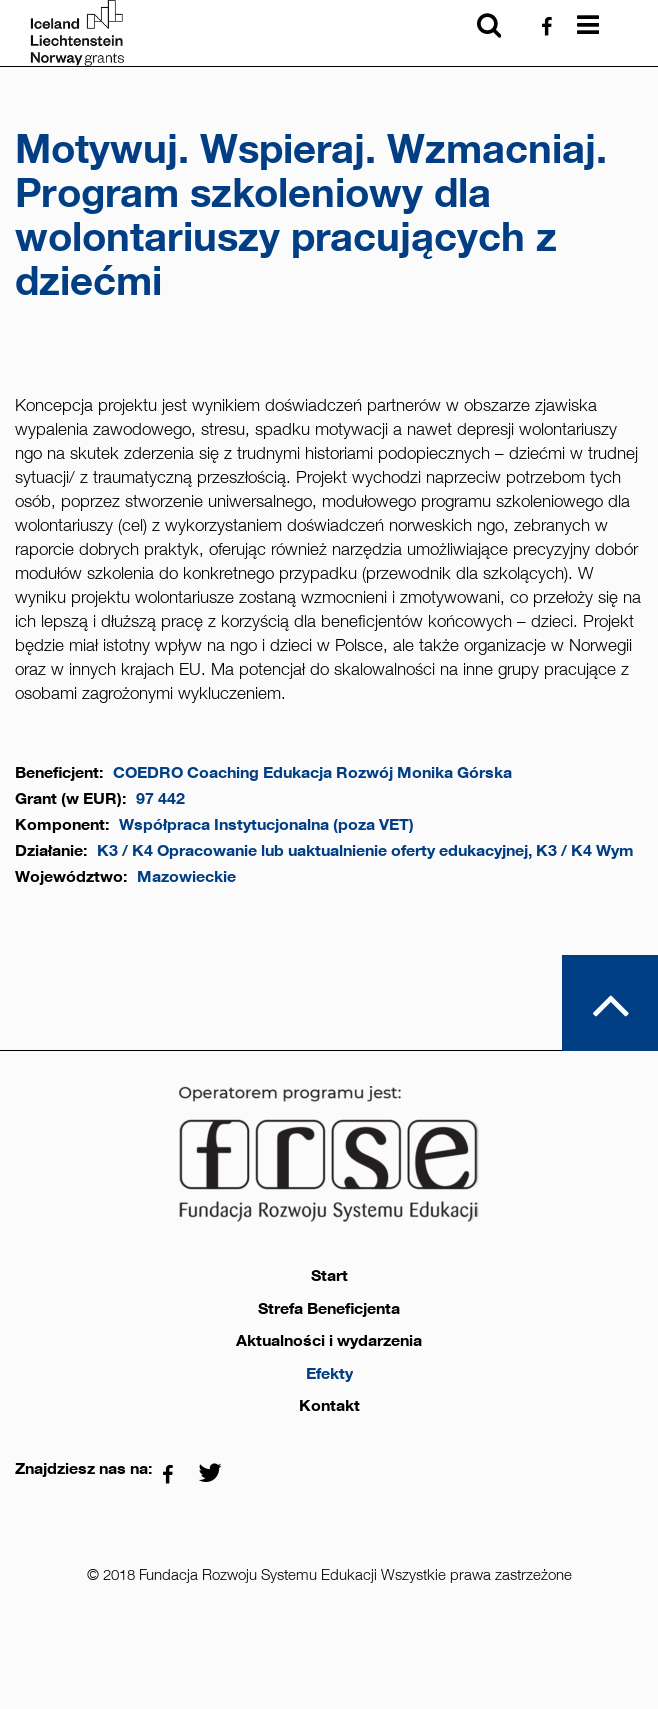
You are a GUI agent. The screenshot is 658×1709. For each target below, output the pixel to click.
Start (329, 1276)
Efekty (329, 1374)
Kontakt (329, 1406)
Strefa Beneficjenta (329, 1309)
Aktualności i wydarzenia (329, 1341)
